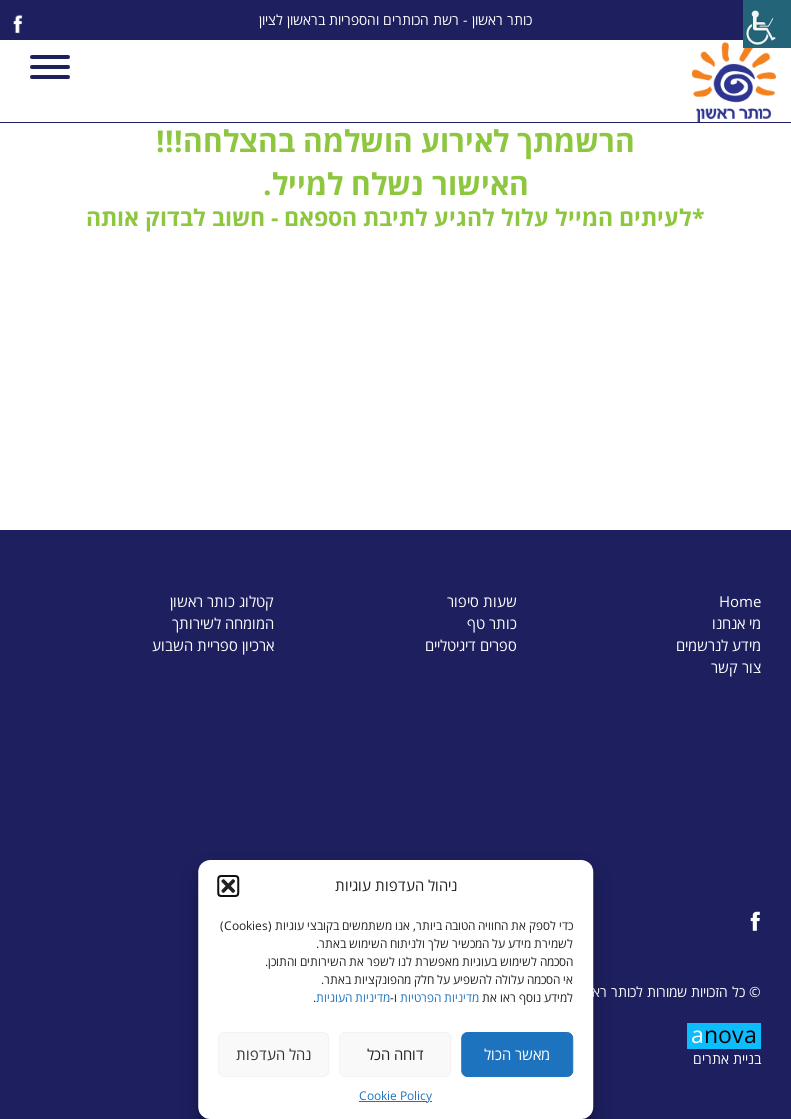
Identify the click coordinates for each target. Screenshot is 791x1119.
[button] (228, 886)
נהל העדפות (273, 1054)
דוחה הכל (395, 1054)
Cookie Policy (395, 1095)
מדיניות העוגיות (353, 997)
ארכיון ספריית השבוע (213, 645)
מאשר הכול (517, 1054)
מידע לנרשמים (718, 645)
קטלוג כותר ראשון (222, 601)
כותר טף (492, 623)
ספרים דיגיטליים (471, 645)
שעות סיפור (482, 601)
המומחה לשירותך (223, 623)
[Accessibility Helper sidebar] (767, 24)
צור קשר (736, 667)
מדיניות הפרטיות (439, 997)
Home (740, 601)
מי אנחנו (736, 623)
